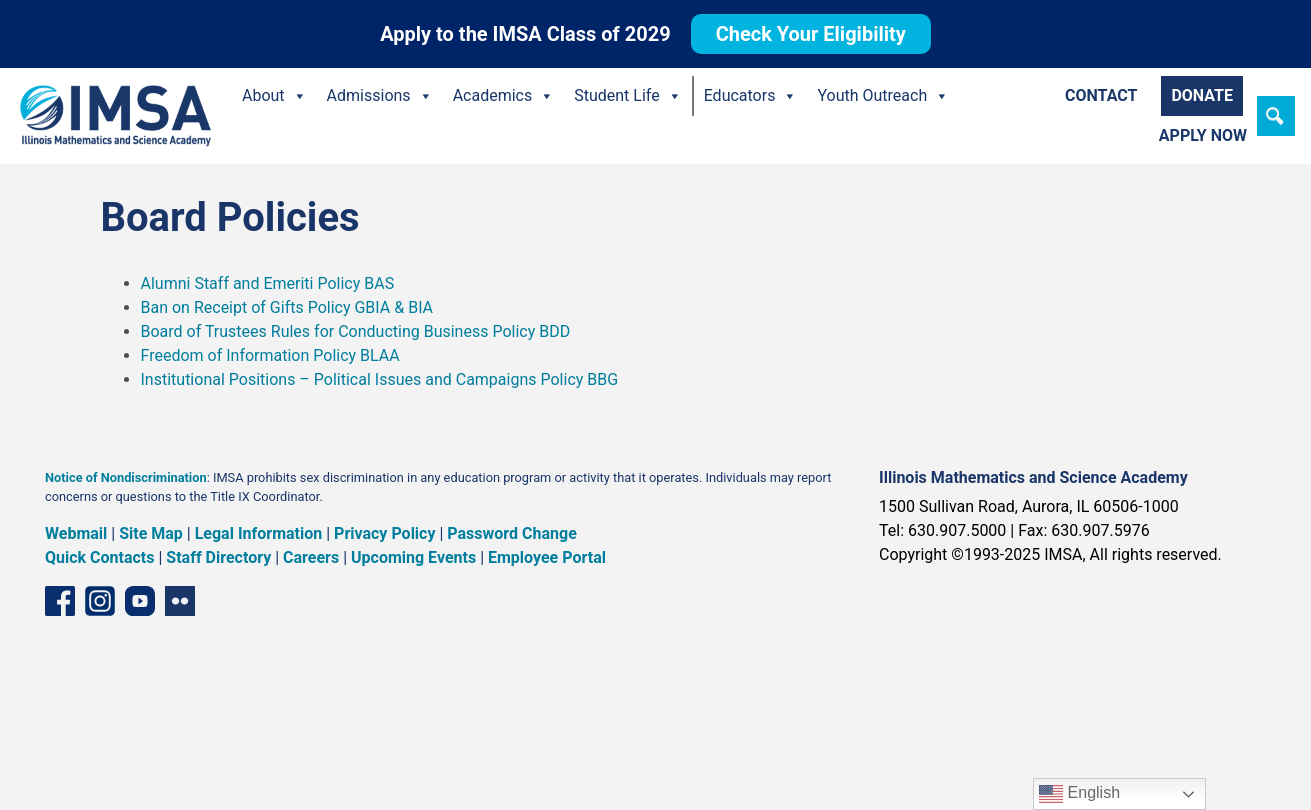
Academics (504, 96)
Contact (1101, 95)
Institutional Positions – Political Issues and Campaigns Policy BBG (380, 379)
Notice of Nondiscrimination (126, 477)
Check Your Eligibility (811, 34)
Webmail (76, 533)
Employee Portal (547, 557)
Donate (1202, 95)
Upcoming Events (413, 557)
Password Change (511, 533)
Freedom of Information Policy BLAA (272, 355)
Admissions (380, 96)
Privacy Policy (384, 533)
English (1079, 794)
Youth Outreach (883, 96)
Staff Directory (218, 557)
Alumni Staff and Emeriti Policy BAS (270, 283)
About (274, 96)
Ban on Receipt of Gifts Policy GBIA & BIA (287, 307)
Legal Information (259, 533)
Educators (751, 96)
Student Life (627, 96)
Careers (311, 557)
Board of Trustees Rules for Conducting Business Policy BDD (356, 331)
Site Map (151, 533)
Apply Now (1203, 135)
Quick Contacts (100, 557)
